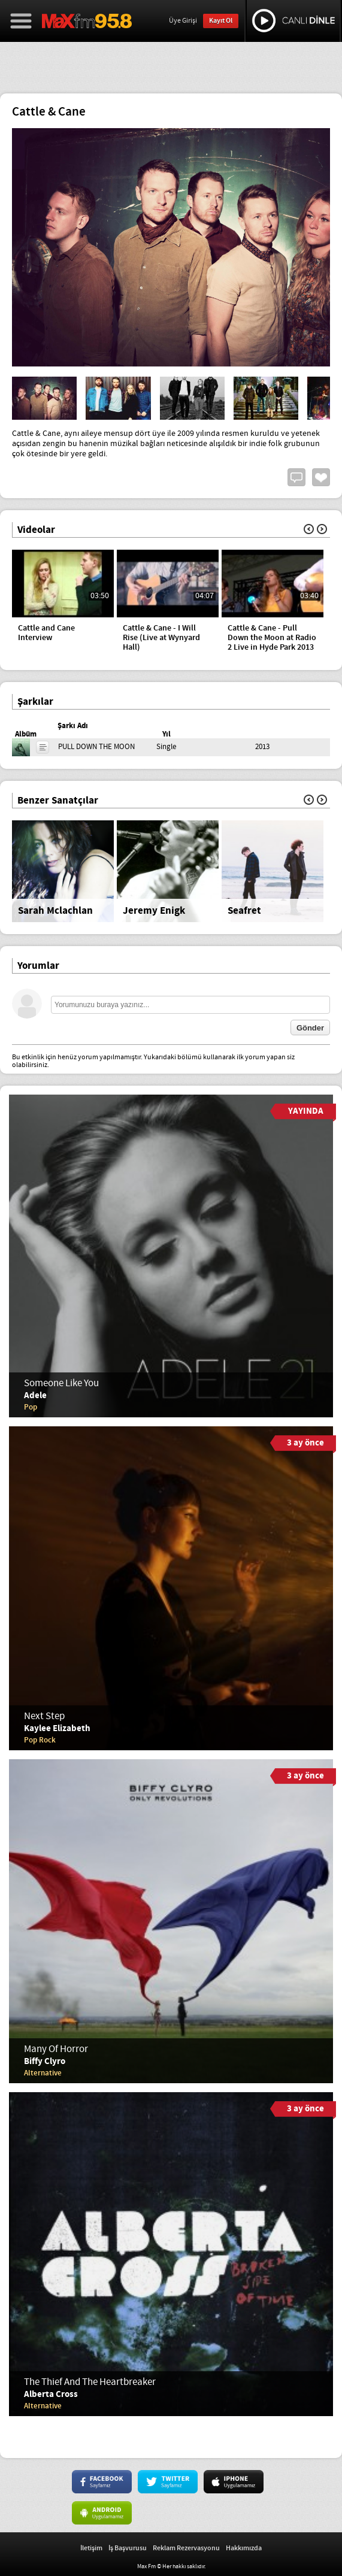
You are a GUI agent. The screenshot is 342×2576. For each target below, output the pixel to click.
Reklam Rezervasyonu (186, 2548)
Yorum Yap (296, 477)
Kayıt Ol (220, 21)
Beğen (321, 477)
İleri (322, 529)
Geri (309, 529)
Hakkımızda (244, 2548)
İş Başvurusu (127, 2548)
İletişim (91, 2548)
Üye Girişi (183, 21)
